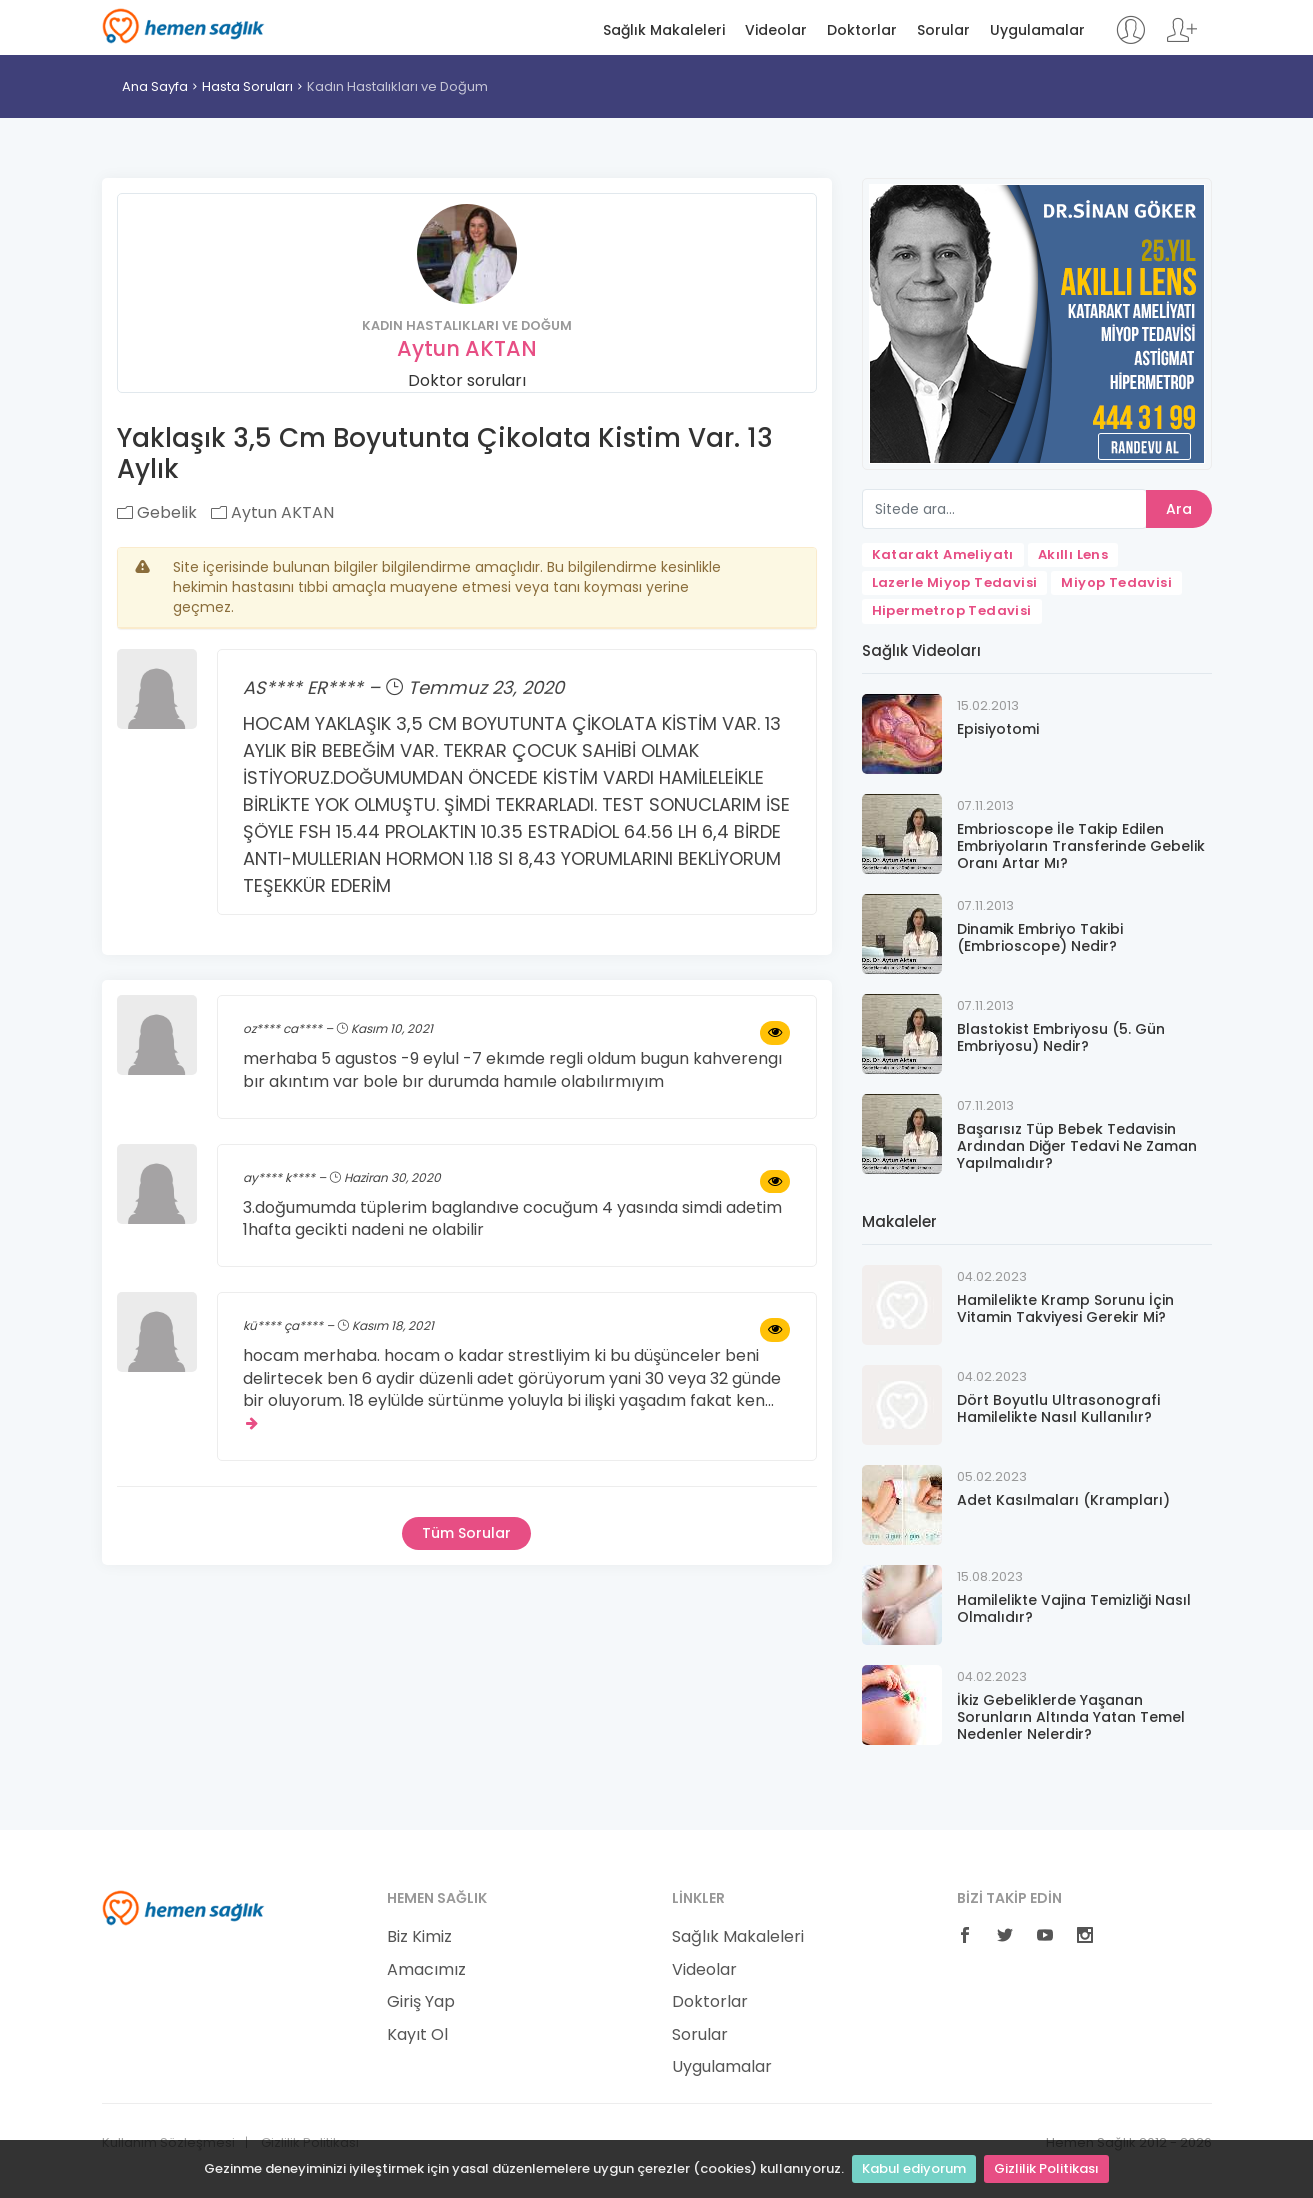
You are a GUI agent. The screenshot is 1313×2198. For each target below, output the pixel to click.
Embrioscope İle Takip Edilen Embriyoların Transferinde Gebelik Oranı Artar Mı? (1081, 846)
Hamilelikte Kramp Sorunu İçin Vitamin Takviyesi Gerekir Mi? (1065, 1308)
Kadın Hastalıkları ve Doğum (397, 86)
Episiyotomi (998, 729)
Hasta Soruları (247, 86)
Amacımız (426, 1970)
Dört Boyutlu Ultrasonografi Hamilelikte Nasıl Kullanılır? (1058, 1408)
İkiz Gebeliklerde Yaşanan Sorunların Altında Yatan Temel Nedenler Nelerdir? (1071, 1717)
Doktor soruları (467, 380)
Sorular (943, 30)
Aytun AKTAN (467, 348)
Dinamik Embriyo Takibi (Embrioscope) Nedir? (1040, 937)
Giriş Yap (421, 2002)
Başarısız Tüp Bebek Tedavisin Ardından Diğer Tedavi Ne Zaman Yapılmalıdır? (1077, 1146)
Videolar (776, 30)
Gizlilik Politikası (1046, 2168)
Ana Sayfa (155, 86)
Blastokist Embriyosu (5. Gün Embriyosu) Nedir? (1061, 1037)
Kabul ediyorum (914, 2168)
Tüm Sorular (466, 1533)
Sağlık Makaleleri (664, 30)
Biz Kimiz (419, 1937)
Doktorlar (862, 30)
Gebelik (157, 512)
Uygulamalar (1037, 30)
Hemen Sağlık (183, 26)
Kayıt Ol (417, 2035)
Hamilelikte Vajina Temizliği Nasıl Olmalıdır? (1074, 1608)
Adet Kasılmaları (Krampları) (1063, 1500)
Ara (1179, 509)
